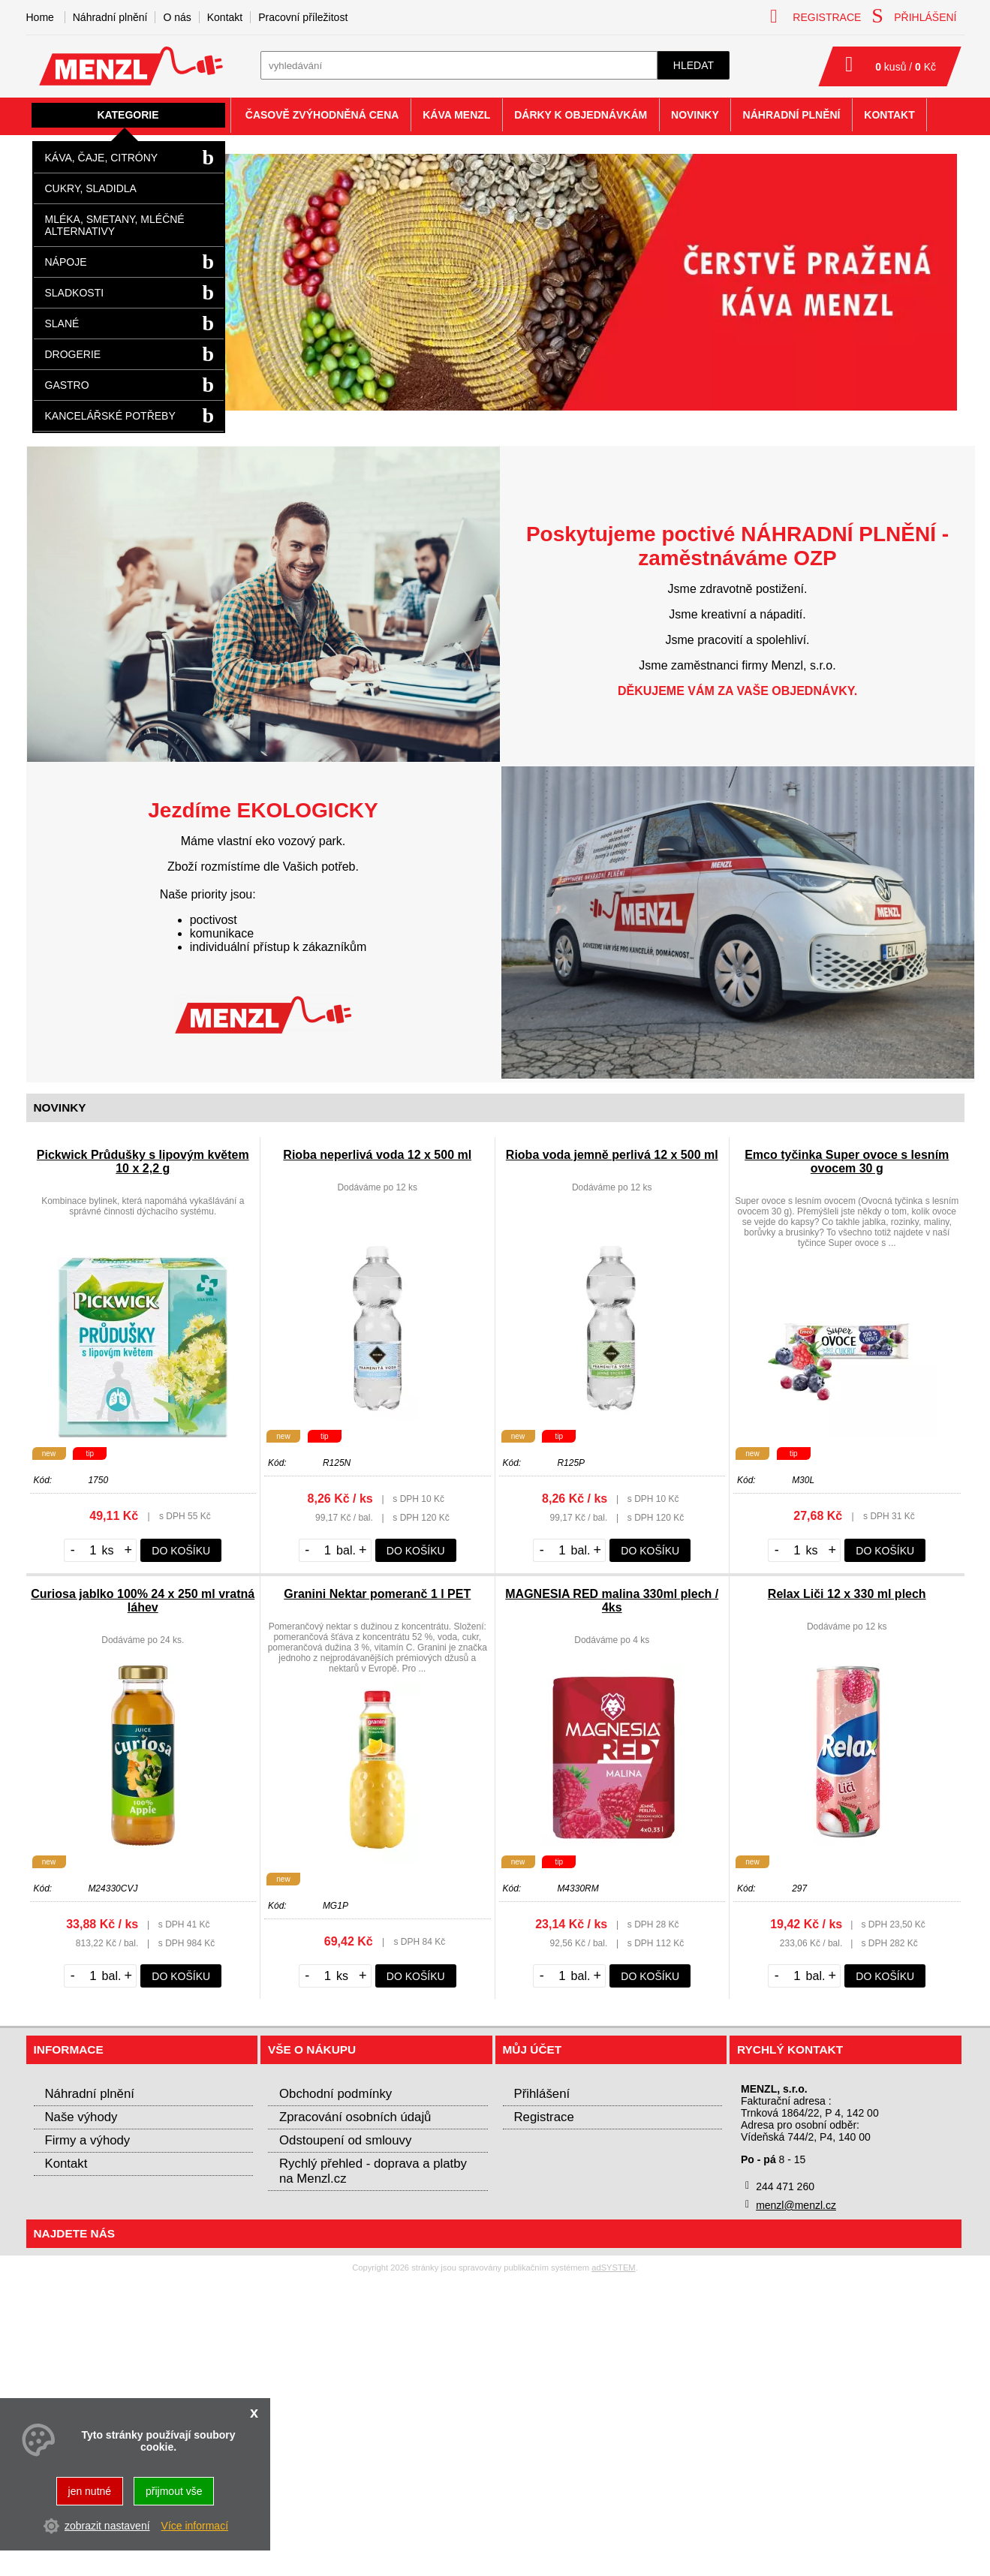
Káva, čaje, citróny (101, 158)
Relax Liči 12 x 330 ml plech (847, 1593)
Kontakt (224, 17)
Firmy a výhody (88, 2140)
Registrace (544, 2117)
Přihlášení (542, 2094)
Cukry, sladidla (91, 188)
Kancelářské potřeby (110, 416)
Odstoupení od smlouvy (345, 2140)
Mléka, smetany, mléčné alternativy (115, 225)
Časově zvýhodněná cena (322, 115)
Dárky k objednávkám (580, 115)
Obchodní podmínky (335, 2094)
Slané (62, 323)
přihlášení (913, 15)
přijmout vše (174, 2491)
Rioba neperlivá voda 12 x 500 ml (377, 1154)
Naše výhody (81, 2117)
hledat (693, 65)
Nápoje (66, 262)
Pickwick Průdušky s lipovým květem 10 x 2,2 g (143, 1161)
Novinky (695, 115)
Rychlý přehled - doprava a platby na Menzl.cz (373, 2171)
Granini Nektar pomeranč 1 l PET (377, 1593)
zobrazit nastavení (107, 2526)
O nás (177, 17)
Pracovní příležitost (303, 17)
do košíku (181, 1551)
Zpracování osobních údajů (355, 2117)
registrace (815, 16)
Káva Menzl (456, 115)
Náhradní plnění (110, 17)
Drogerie (73, 354)
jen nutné (90, 2491)
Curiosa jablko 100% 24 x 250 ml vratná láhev (142, 1600)
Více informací (194, 2526)
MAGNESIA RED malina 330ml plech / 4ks (611, 1600)
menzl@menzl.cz (796, 2205)
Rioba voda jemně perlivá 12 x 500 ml (612, 1154)
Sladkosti (74, 293)
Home (40, 17)
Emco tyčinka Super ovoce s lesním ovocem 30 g (847, 1161)
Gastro (67, 385)
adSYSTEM (613, 2267)
